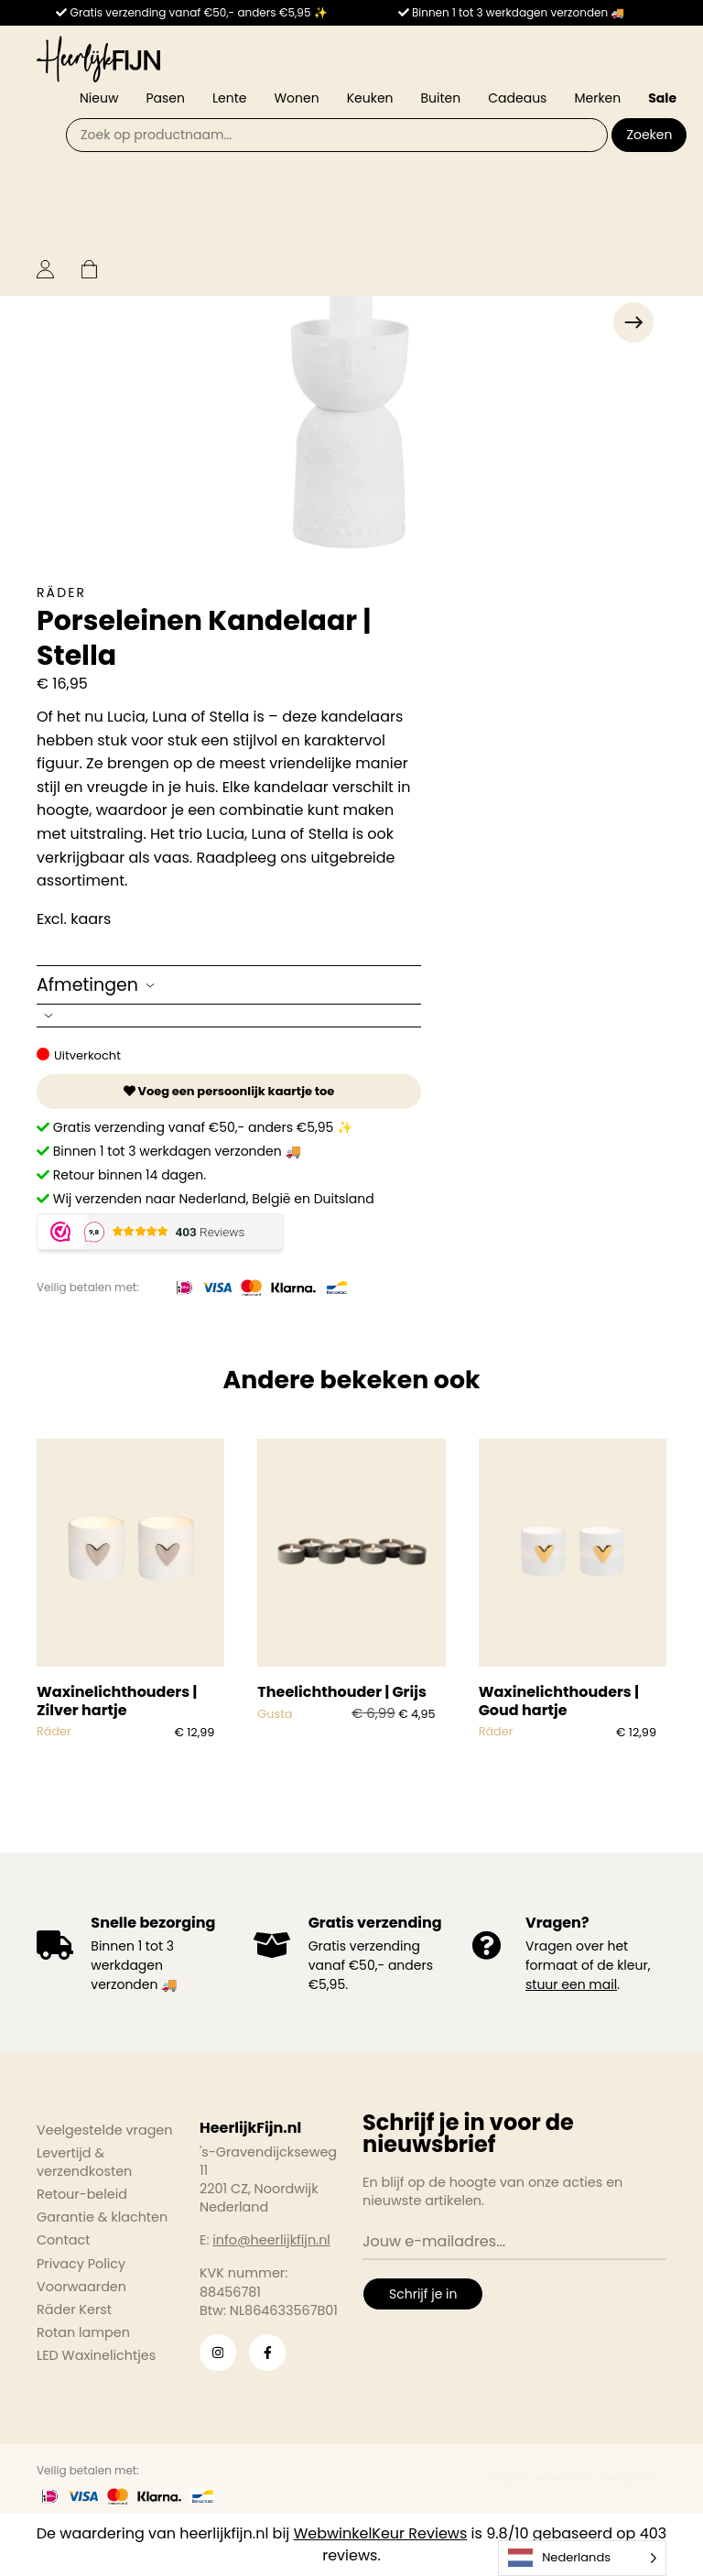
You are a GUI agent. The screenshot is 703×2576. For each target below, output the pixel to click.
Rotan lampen (83, 2332)
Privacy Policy (81, 2264)
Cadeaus (517, 98)
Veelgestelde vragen (105, 2130)
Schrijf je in (423, 2294)
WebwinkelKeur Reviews (381, 2533)
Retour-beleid (82, 2194)
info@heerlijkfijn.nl (271, 2240)
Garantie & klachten (102, 2217)
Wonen (296, 98)
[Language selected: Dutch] (582, 2558)
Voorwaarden (81, 2286)
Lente (229, 98)
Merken (597, 98)
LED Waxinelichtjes (96, 2355)
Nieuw (99, 98)
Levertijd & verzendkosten (84, 2162)
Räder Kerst (74, 2309)
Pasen (165, 98)
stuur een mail (571, 1984)
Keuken (370, 98)
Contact (63, 2240)
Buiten (441, 98)
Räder (61, 592)
